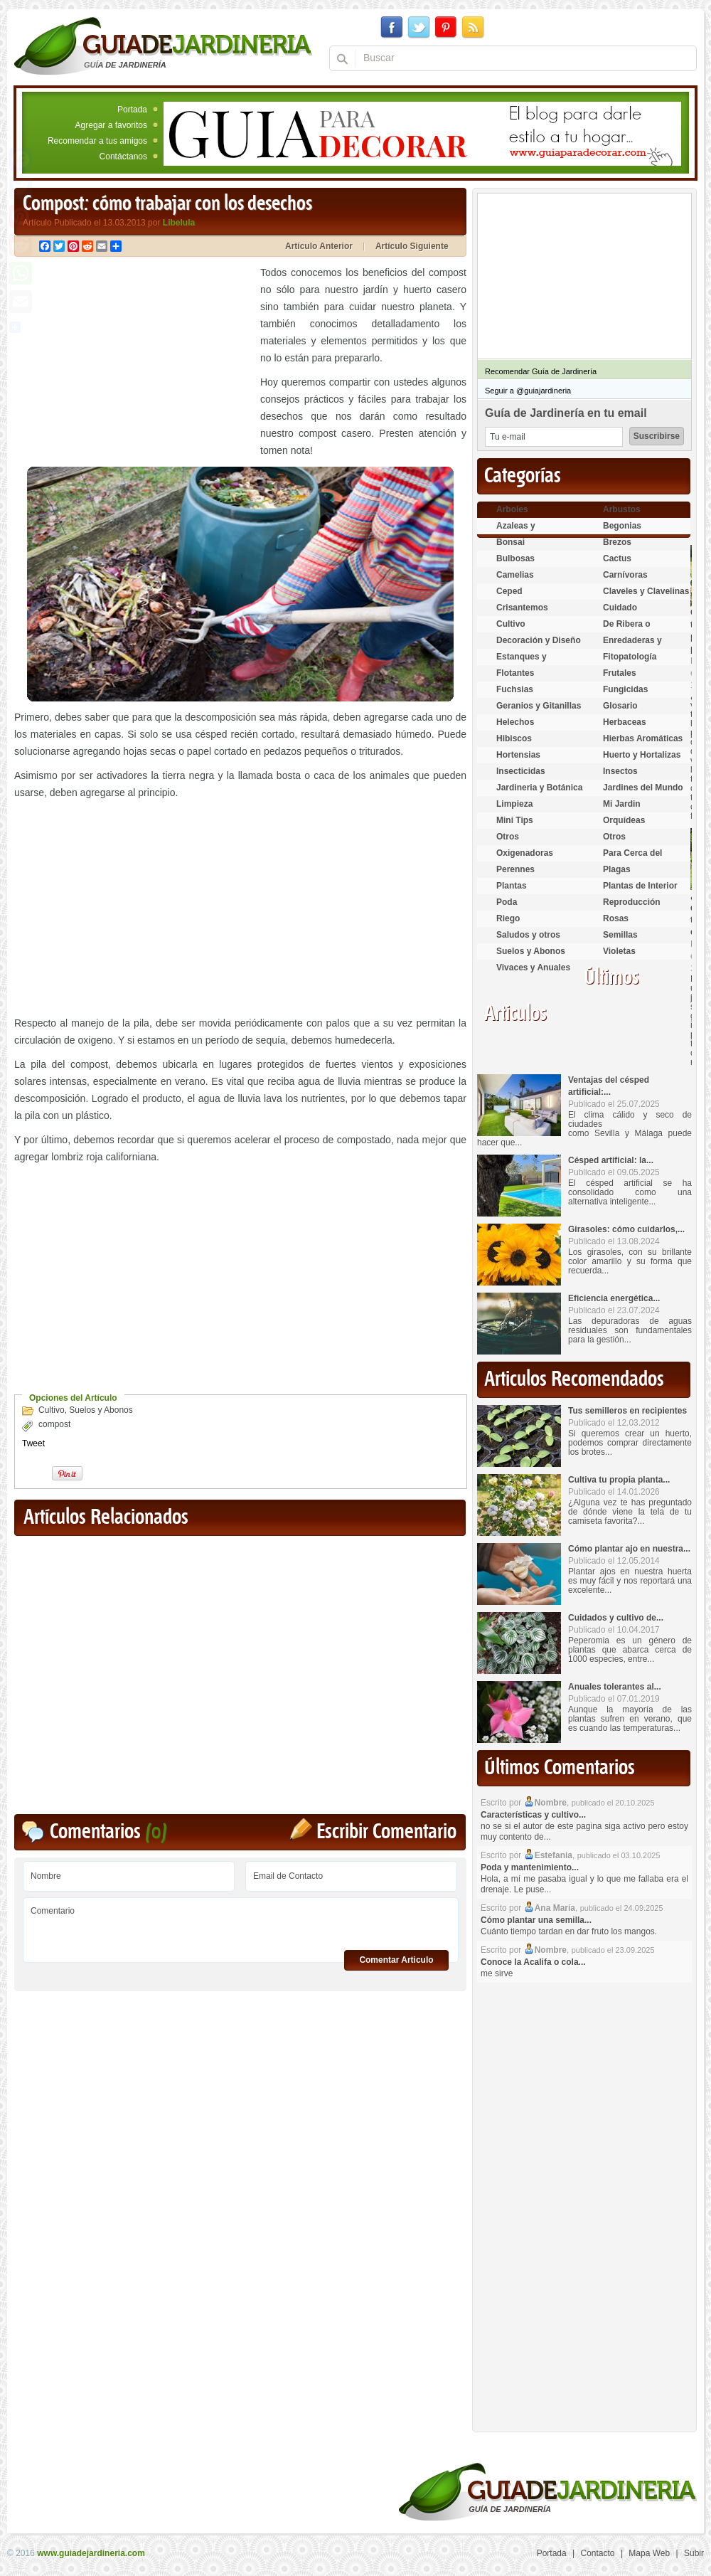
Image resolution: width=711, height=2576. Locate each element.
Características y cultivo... (533, 1815)
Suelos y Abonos (100, 1410)
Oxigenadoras (524, 853)
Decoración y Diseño (538, 640)
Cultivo (51, 1410)
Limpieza (514, 804)
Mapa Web (649, 2553)
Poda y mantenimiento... (530, 1867)
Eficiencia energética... (614, 1298)
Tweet (33, 1443)
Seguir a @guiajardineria (528, 390)
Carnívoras (625, 575)
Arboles (512, 509)
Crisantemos (522, 608)
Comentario (241, 1924)
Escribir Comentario (386, 1832)
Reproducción (632, 902)
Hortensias (518, 755)
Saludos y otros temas (528, 941)
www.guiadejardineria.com (91, 2553)
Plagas (617, 869)
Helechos (515, 722)
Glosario (620, 706)
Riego (508, 918)
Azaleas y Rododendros (524, 532)
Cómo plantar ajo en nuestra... (629, 1549)
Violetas (619, 951)
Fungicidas (625, 689)
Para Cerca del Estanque (632, 859)
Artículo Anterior (319, 246)
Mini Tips (514, 820)
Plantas (511, 886)
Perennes (515, 869)
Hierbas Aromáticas (643, 738)
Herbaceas (624, 722)
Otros (507, 837)
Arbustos (622, 509)
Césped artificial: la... (610, 1160)
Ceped (509, 591)
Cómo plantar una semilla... (536, 1920)
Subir (694, 2553)
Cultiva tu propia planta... (619, 1480)
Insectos (620, 771)
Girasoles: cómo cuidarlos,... (626, 1229)
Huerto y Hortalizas (641, 755)
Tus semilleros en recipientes (627, 1411)
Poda (506, 902)
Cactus (617, 558)
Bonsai (510, 542)
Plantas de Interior (640, 886)
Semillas (620, 935)
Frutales (619, 673)
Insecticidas (520, 771)
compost (54, 1424)
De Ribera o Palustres (627, 630)
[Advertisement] (133, 363)
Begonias (622, 526)
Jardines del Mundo (643, 788)
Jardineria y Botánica (539, 788)
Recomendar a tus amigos (97, 141)
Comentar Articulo (396, 1960)
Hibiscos (514, 738)
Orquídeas (624, 820)
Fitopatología (629, 657)
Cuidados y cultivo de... (615, 1618)
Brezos (617, 542)
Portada (132, 110)
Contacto (598, 2553)
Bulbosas (515, 558)
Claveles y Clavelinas (646, 591)
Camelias (515, 575)
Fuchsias (514, 689)
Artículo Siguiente (412, 246)
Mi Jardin (622, 804)
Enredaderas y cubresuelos (632, 646)
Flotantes (515, 673)
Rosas (616, 918)
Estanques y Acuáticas (521, 663)
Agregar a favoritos (111, 125)
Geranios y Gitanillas (538, 706)
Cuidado (620, 608)
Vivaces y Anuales (533, 967)
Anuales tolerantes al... (614, 1687)
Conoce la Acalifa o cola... (533, 1962)
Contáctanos (123, 156)
